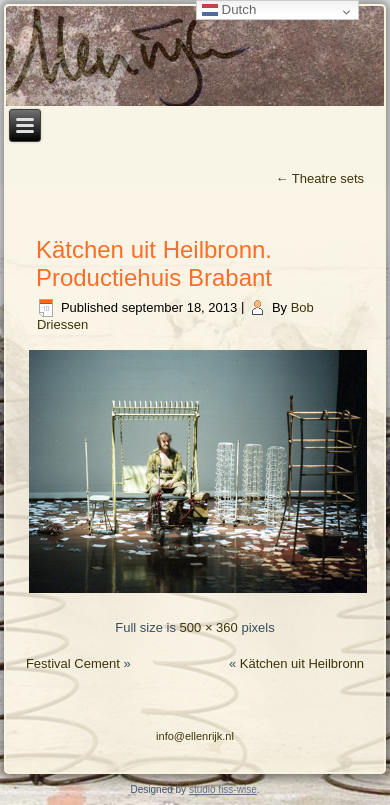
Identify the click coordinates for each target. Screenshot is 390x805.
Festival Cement (73, 663)
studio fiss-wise (223, 789)
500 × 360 (209, 627)
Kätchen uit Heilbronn (302, 663)
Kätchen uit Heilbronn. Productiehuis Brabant (154, 264)
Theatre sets (319, 178)
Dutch (229, 9)
